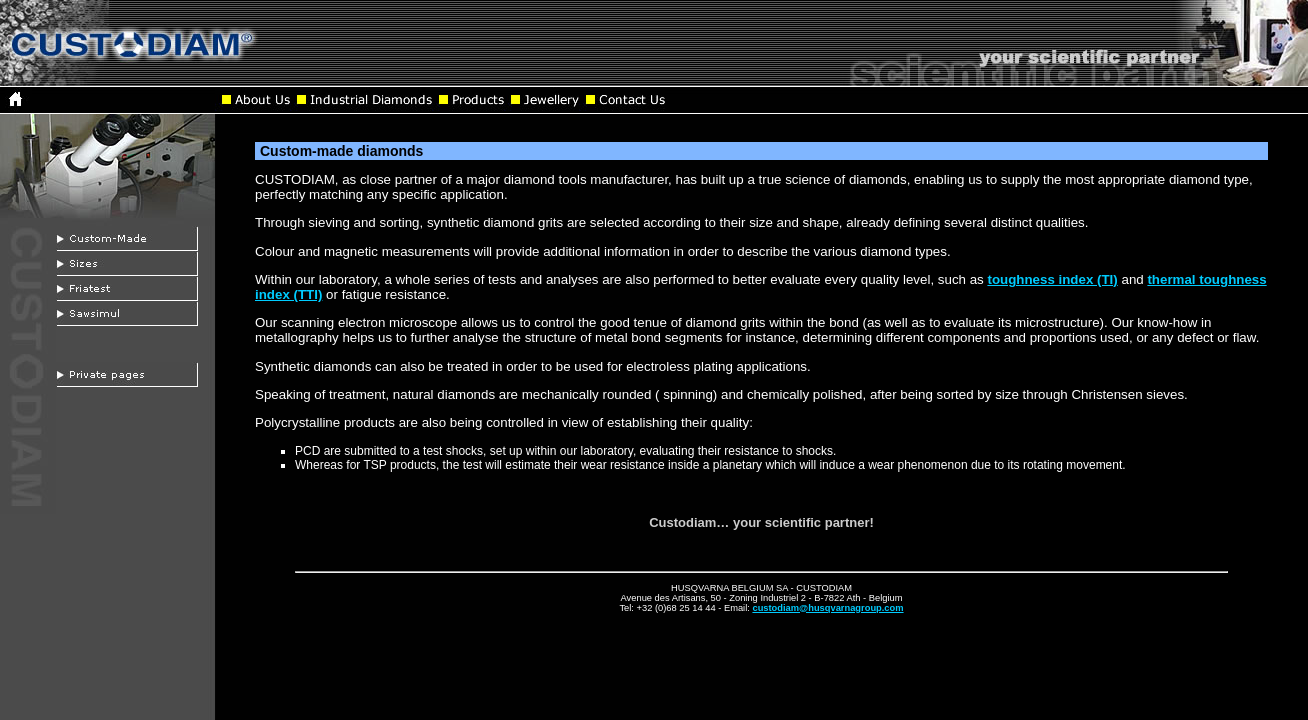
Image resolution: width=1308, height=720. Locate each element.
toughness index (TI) (1052, 279)
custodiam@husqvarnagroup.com (827, 608)
